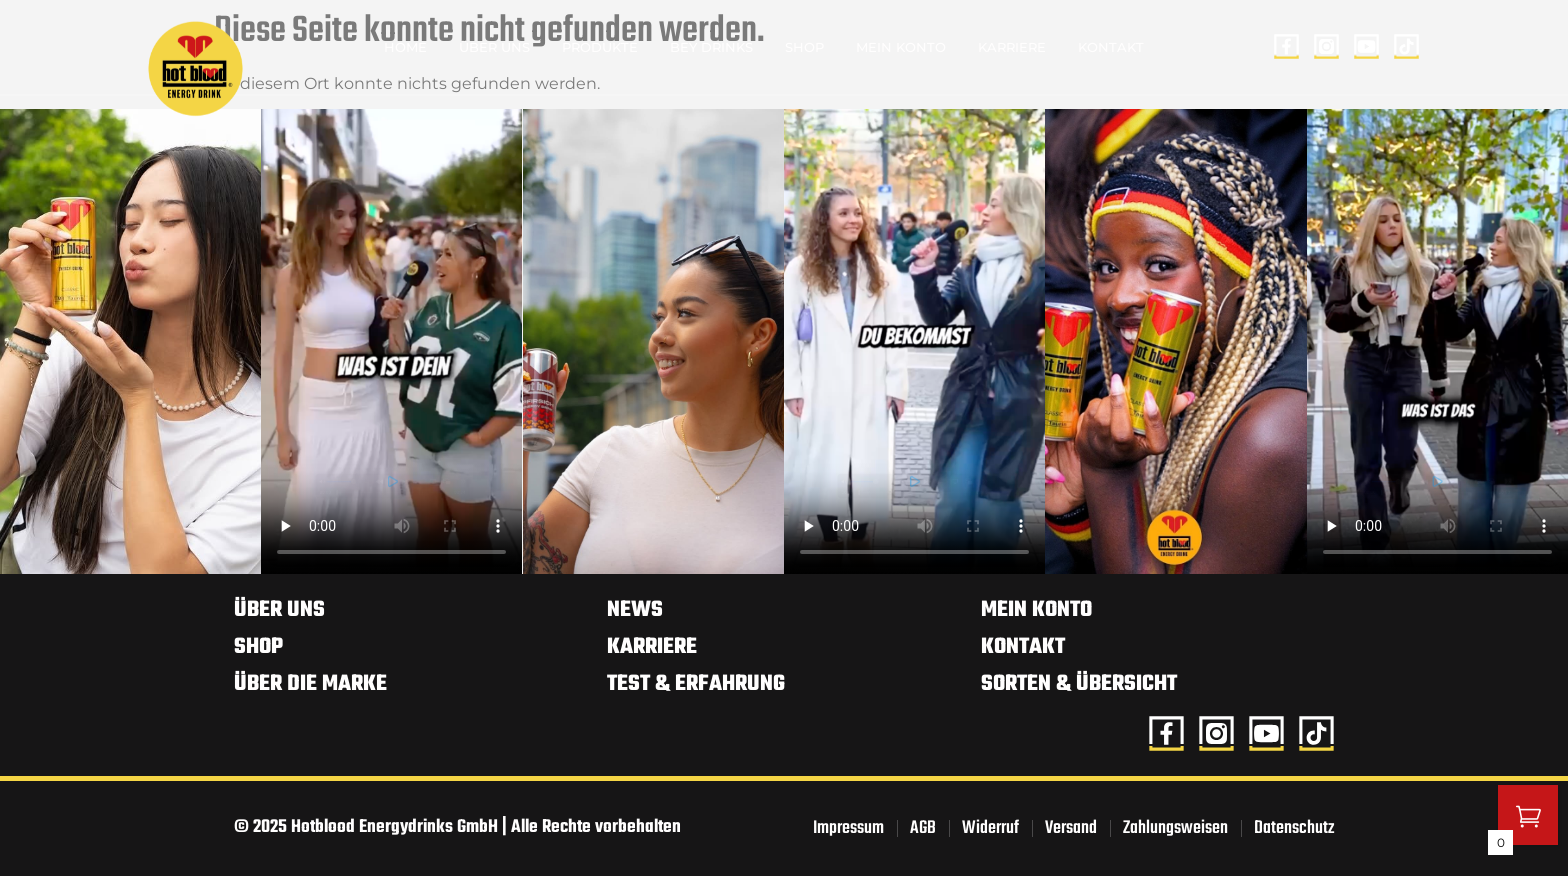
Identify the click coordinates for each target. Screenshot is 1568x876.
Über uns (494, 47)
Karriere (1012, 47)
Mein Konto (901, 47)
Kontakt (1111, 47)
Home (405, 47)
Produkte (600, 47)
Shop (804, 47)
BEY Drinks (711, 47)
